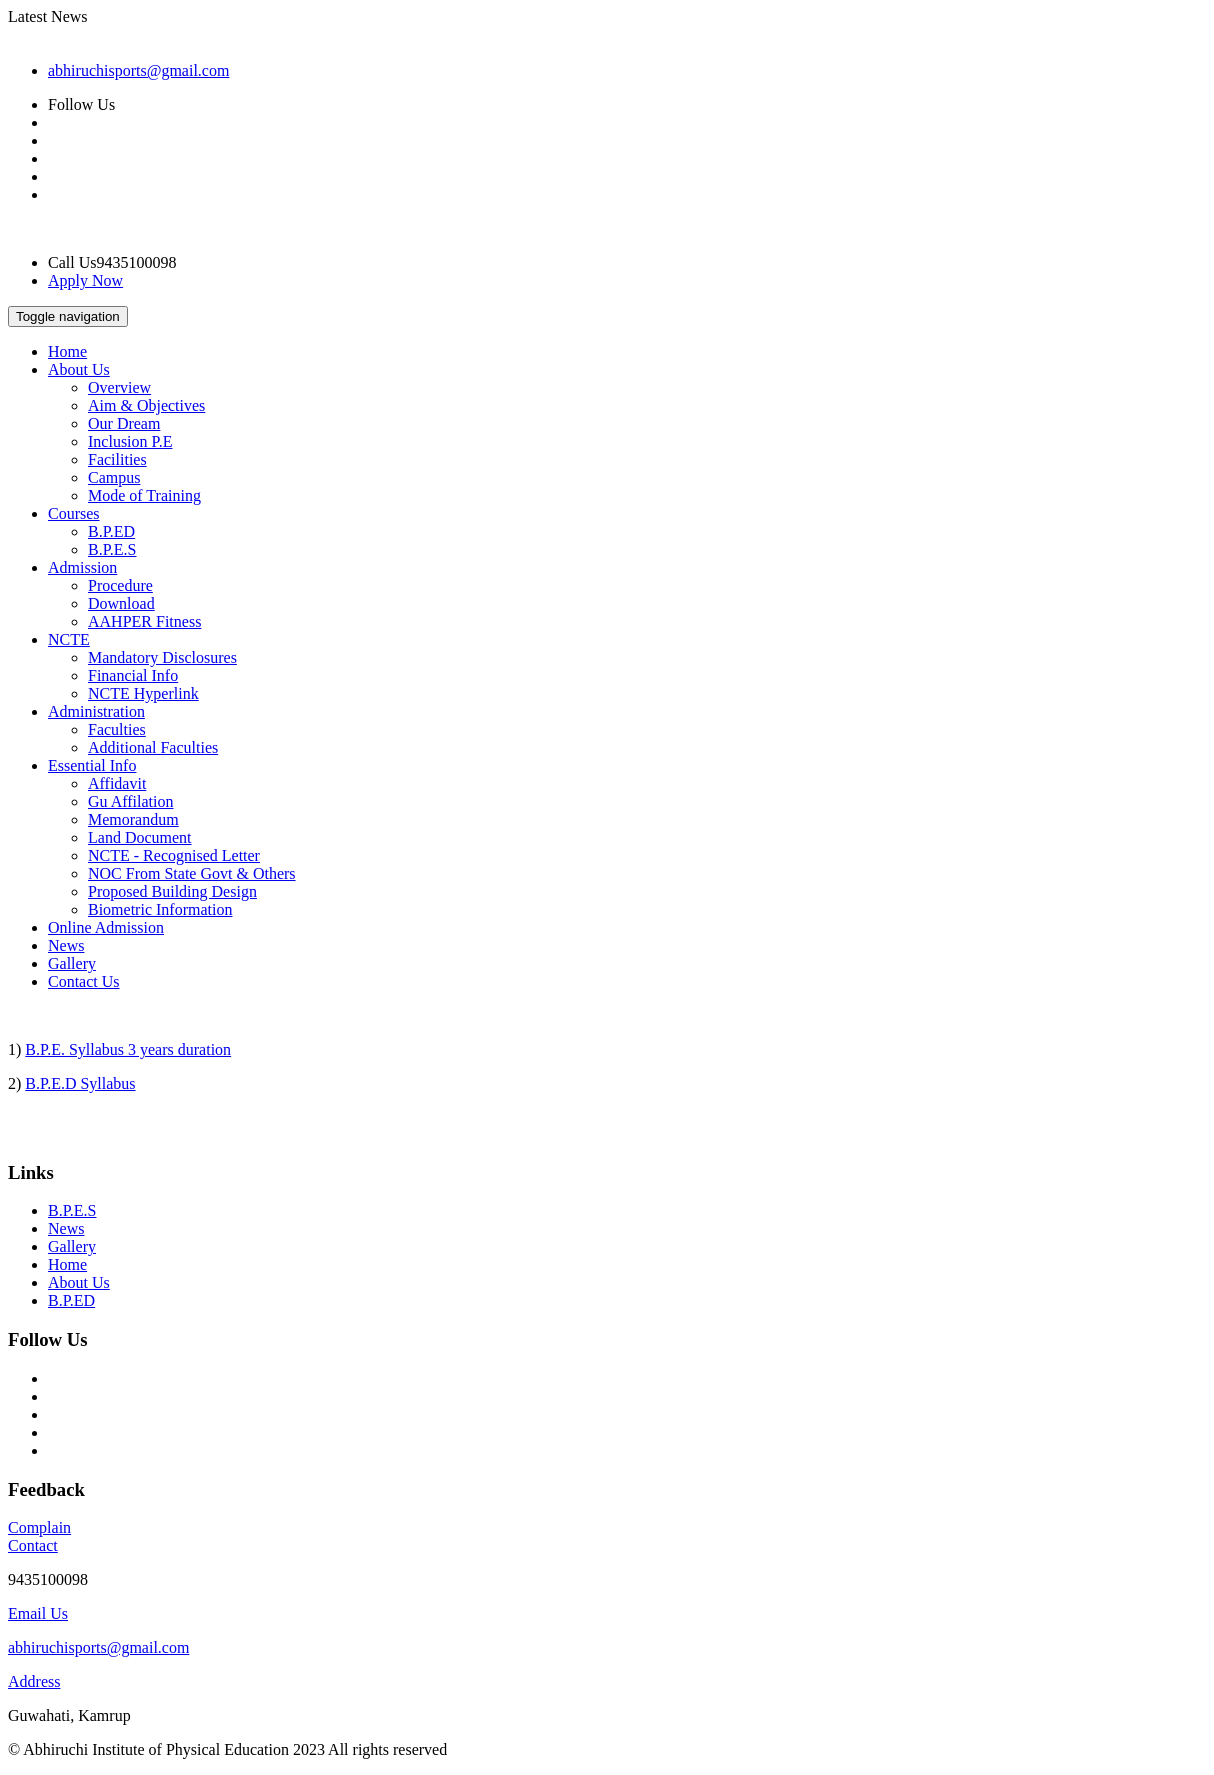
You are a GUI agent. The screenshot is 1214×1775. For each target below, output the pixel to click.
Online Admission (106, 927)
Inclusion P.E (130, 441)
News (66, 945)
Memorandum (133, 819)
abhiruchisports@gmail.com (138, 70)
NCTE (69, 639)
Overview (119, 387)
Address (34, 1681)
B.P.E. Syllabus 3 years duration (128, 1049)
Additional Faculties (153, 747)
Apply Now (85, 280)
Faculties (117, 729)
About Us (79, 369)
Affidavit (117, 783)
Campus (114, 477)
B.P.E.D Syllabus (80, 1083)
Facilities (117, 459)
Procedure (120, 585)
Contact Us (84, 981)
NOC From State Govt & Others (192, 873)
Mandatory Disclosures (162, 657)
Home (67, 351)
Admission (82, 567)
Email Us (38, 1613)
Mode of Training (144, 495)
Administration (96, 711)
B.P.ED (111, 531)
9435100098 (48, 1579)
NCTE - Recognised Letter (174, 855)
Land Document (140, 837)
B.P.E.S (112, 549)
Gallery (72, 963)
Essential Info (92, 765)
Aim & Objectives (146, 405)
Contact (33, 1545)
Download (121, 603)
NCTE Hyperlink (143, 693)
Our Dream (124, 423)
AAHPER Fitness (144, 621)
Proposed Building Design (172, 891)
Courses (74, 513)
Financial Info (133, 675)
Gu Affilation (130, 801)
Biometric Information (160, 909)
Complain (39, 1527)
